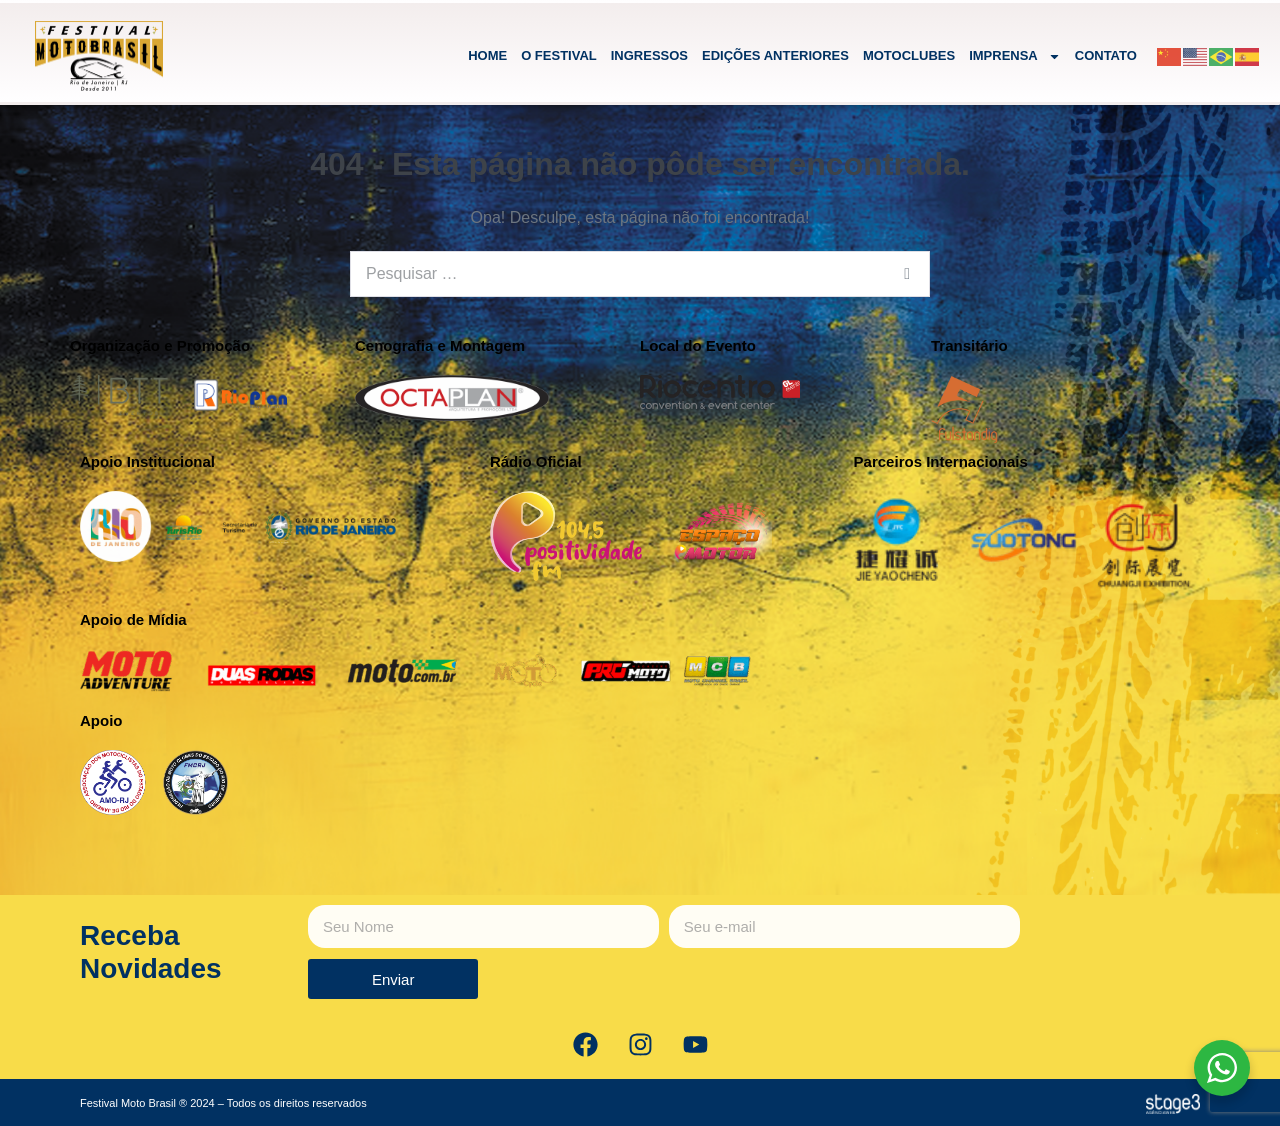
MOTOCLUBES (909, 55)
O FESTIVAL (559, 55)
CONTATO (1106, 55)
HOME (487, 55)
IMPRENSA (1015, 56)
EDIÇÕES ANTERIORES (775, 55)
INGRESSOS (649, 55)
